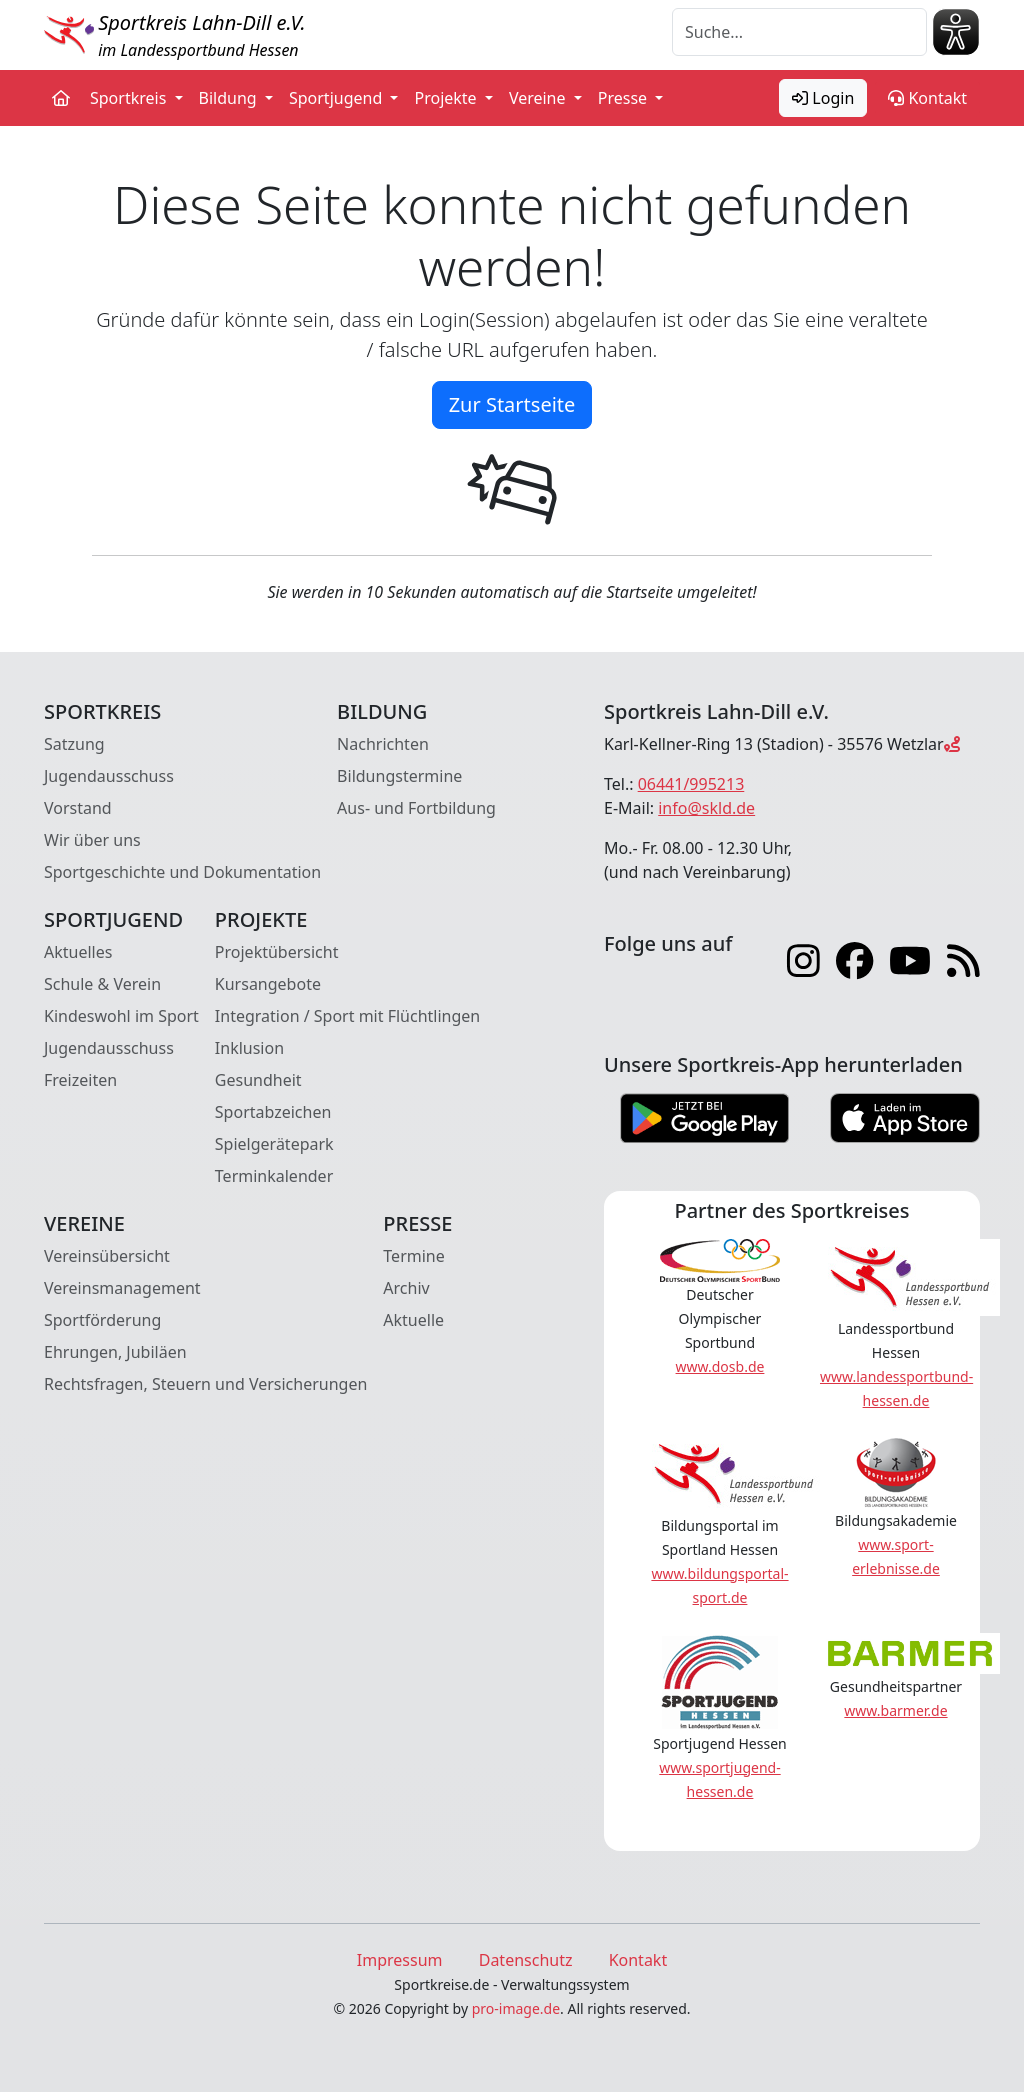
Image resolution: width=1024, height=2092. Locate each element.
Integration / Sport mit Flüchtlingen (347, 1016)
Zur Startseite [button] (512, 404)
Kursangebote (268, 984)
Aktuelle (413, 1320)
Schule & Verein (102, 984)
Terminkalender (274, 1176)
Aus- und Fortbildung (416, 808)
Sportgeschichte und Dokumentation (182, 872)
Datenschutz (526, 1960)
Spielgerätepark (274, 1144)
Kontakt (927, 98)
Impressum (400, 1960)
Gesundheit (258, 1080)
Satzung (74, 744)
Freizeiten (80, 1080)
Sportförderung (102, 1320)
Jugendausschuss (109, 776)
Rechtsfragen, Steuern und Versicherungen (205, 1384)
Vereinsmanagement (122, 1288)
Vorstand (78, 808)
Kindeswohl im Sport (121, 1016)
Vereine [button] (539, 98)
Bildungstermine (399, 776)
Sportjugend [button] (337, 98)
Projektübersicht (277, 952)
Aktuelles (78, 952)
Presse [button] (625, 98)
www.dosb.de (720, 1366)
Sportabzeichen (273, 1112)
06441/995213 (691, 784)
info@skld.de (706, 808)
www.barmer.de (895, 1710)
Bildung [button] (230, 98)
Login (823, 98)
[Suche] (799, 32)
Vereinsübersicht (107, 1256)
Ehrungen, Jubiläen (115, 1352)
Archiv (406, 1288)
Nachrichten (383, 744)
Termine (413, 1256)
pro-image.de (516, 2008)
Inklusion (249, 1048)
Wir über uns (92, 840)
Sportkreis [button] (130, 98)
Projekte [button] (447, 98)
